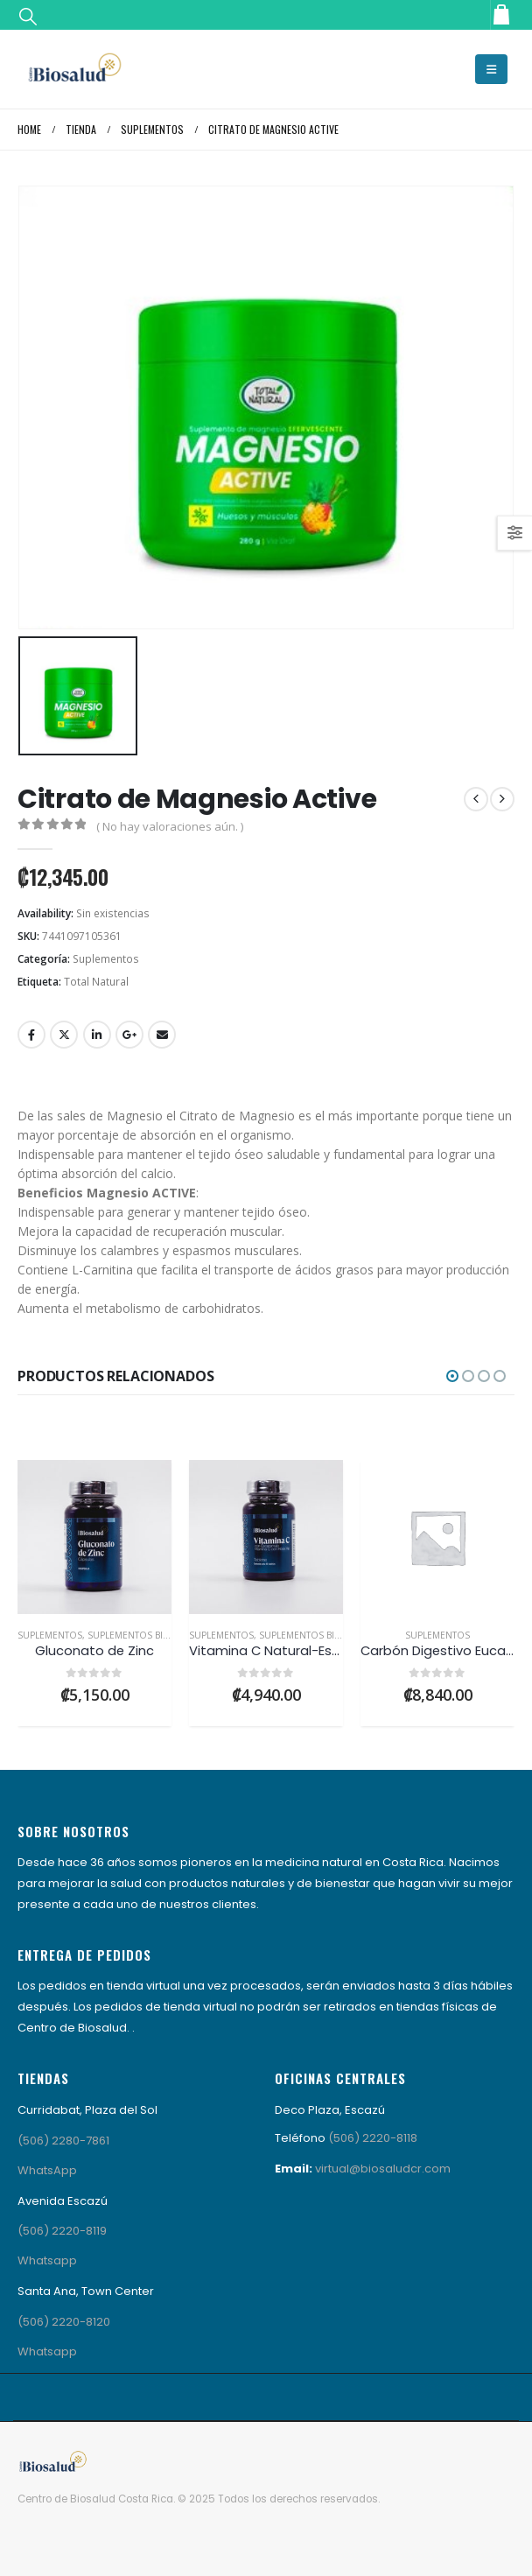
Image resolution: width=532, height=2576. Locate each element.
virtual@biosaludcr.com (383, 2168)
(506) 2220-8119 (62, 2230)
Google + (130, 1035)
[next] (502, 799)
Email (162, 1035)
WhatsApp (47, 2170)
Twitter (64, 1035)
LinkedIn (97, 1035)
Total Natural (96, 981)
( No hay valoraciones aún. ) (169, 826)
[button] (28, 15)
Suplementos (106, 958)
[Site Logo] (74, 69)
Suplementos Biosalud (144, 1635)
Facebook (32, 1035)
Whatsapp (47, 2260)
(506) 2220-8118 (372, 2138)
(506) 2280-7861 (63, 2140)
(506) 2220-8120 (64, 2321)
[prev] (476, 799)
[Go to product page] (95, 1537)
